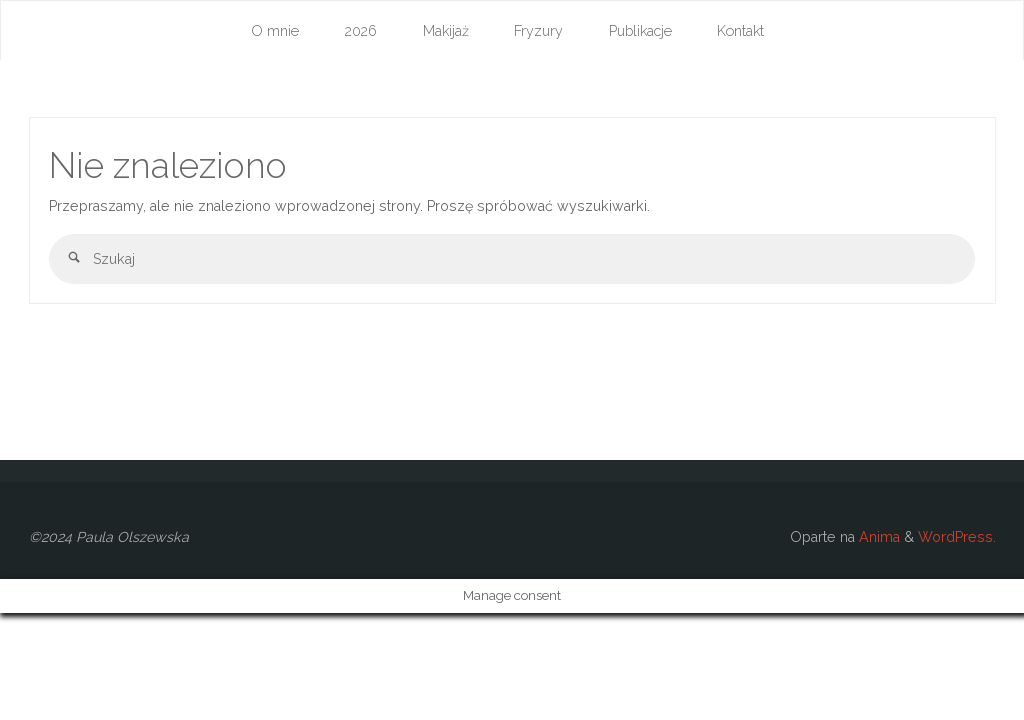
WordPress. (957, 537)
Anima (877, 537)
